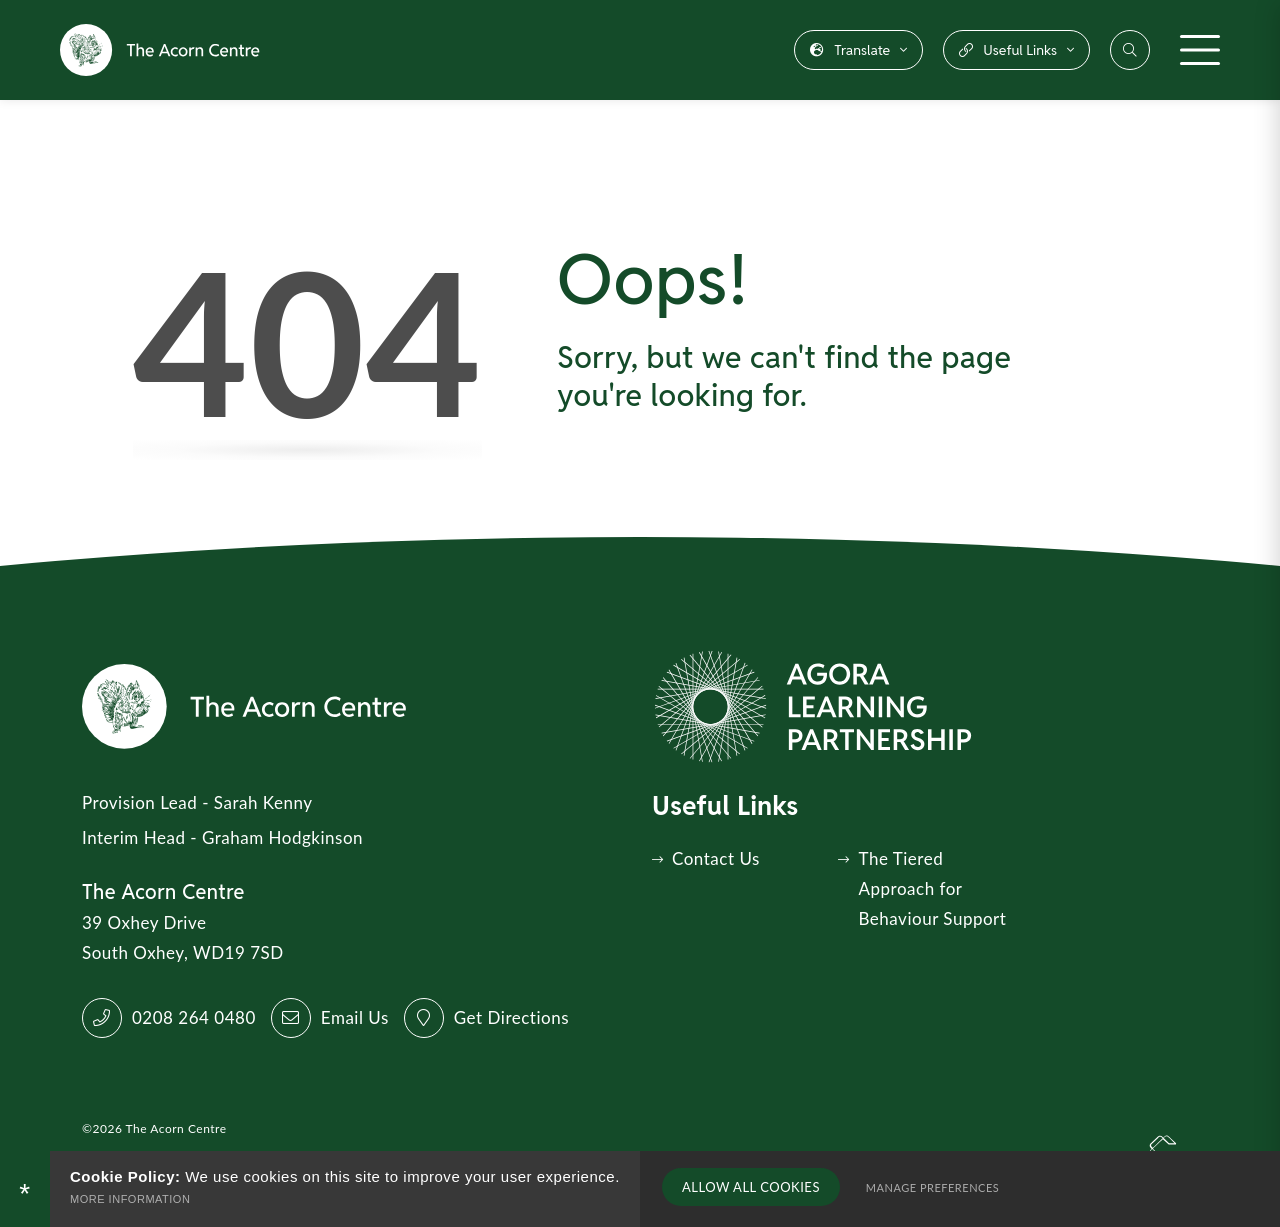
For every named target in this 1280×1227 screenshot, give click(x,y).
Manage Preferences (928, 1188)
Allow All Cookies (749, 1188)
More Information (130, 1199)
